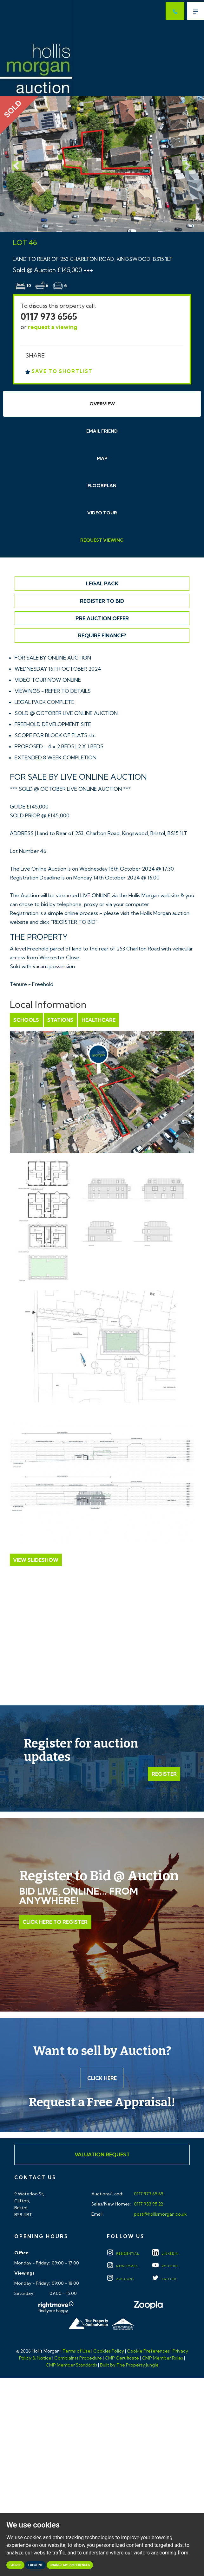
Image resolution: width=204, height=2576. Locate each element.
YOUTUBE (165, 2267)
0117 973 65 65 (148, 2194)
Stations (60, 1020)
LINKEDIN (165, 2254)
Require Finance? (102, 635)
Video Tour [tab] (102, 513)
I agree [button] (15, 2565)
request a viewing (52, 327)
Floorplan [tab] (102, 485)
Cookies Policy (108, 2351)
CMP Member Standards (71, 2365)
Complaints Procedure (78, 2358)
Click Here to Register (55, 1922)
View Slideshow (36, 1560)
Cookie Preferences (148, 2351)
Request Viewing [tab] (102, 540)
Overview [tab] (102, 404)
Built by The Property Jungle (129, 2365)
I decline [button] (35, 2565)
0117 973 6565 (49, 316)
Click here (102, 2078)
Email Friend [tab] (102, 431)
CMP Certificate (122, 2358)
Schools (26, 1020)
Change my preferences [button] (70, 2565)
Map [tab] (102, 458)
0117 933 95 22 (148, 2204)
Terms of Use (76, 2351)
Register (164, 1774)
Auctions (120, 2279)
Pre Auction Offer (102, 618)
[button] (15, 164)
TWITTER (164, 2279)
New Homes (122, 2267)
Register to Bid (102, 601)
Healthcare (98, 1020)
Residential (123, 2254)
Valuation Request (102, 2155)
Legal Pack (102, 583)
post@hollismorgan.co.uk (160, 2215)
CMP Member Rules (162, 2358)
